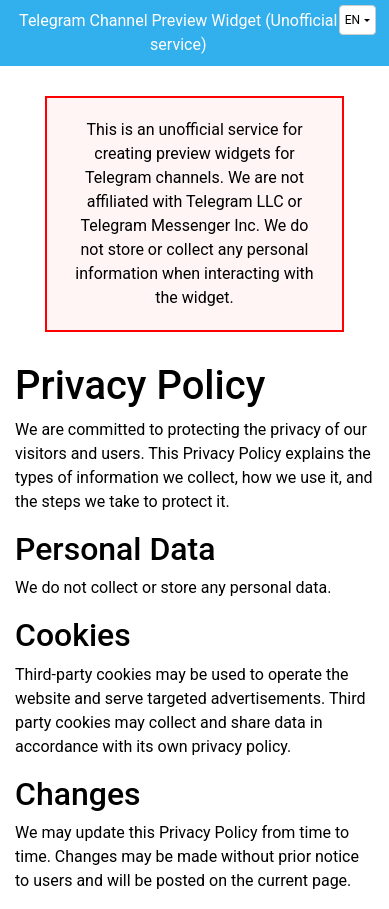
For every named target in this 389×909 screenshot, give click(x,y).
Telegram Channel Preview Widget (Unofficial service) (178, 32)
